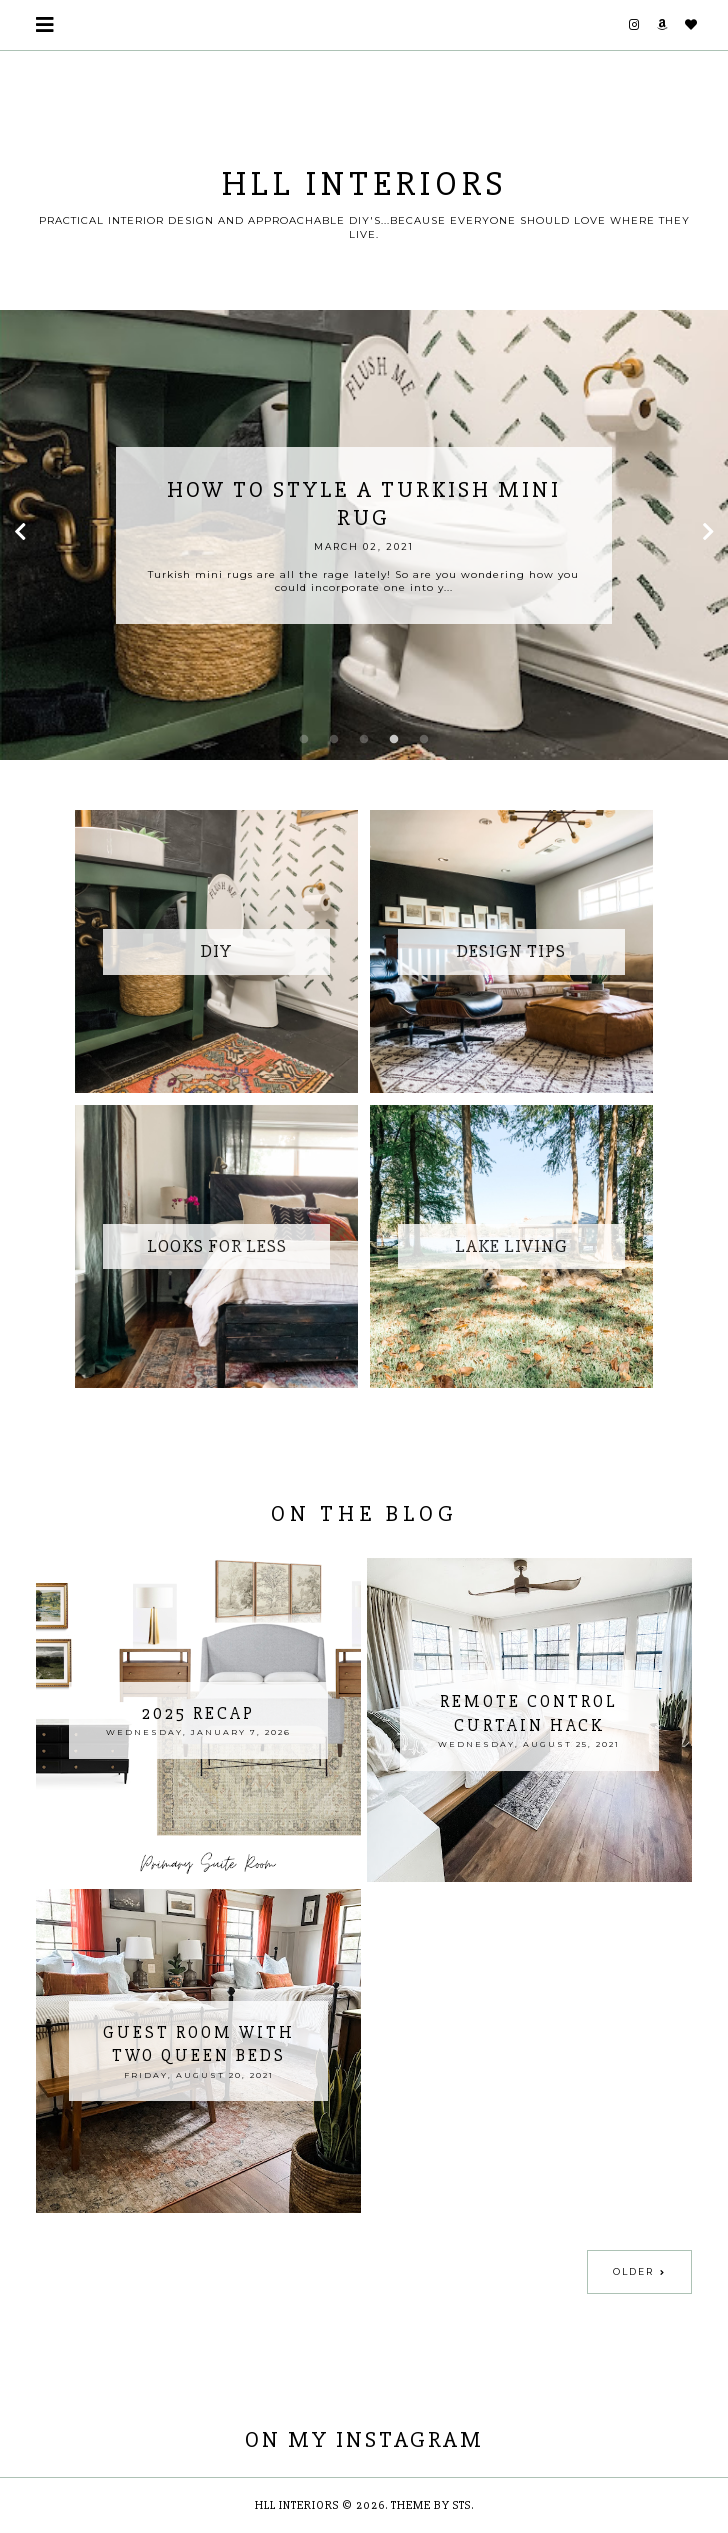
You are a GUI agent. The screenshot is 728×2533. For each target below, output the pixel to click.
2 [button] (334, 740)
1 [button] (304, 740)
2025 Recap (198, 1713)
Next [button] (708, 535)
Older (633, 2271)
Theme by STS (431, 2505)
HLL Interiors (297, 2505)
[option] (364, 535)
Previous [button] (20, 535)
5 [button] (424, 740)
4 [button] (394, 740)
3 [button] (364, 740)
